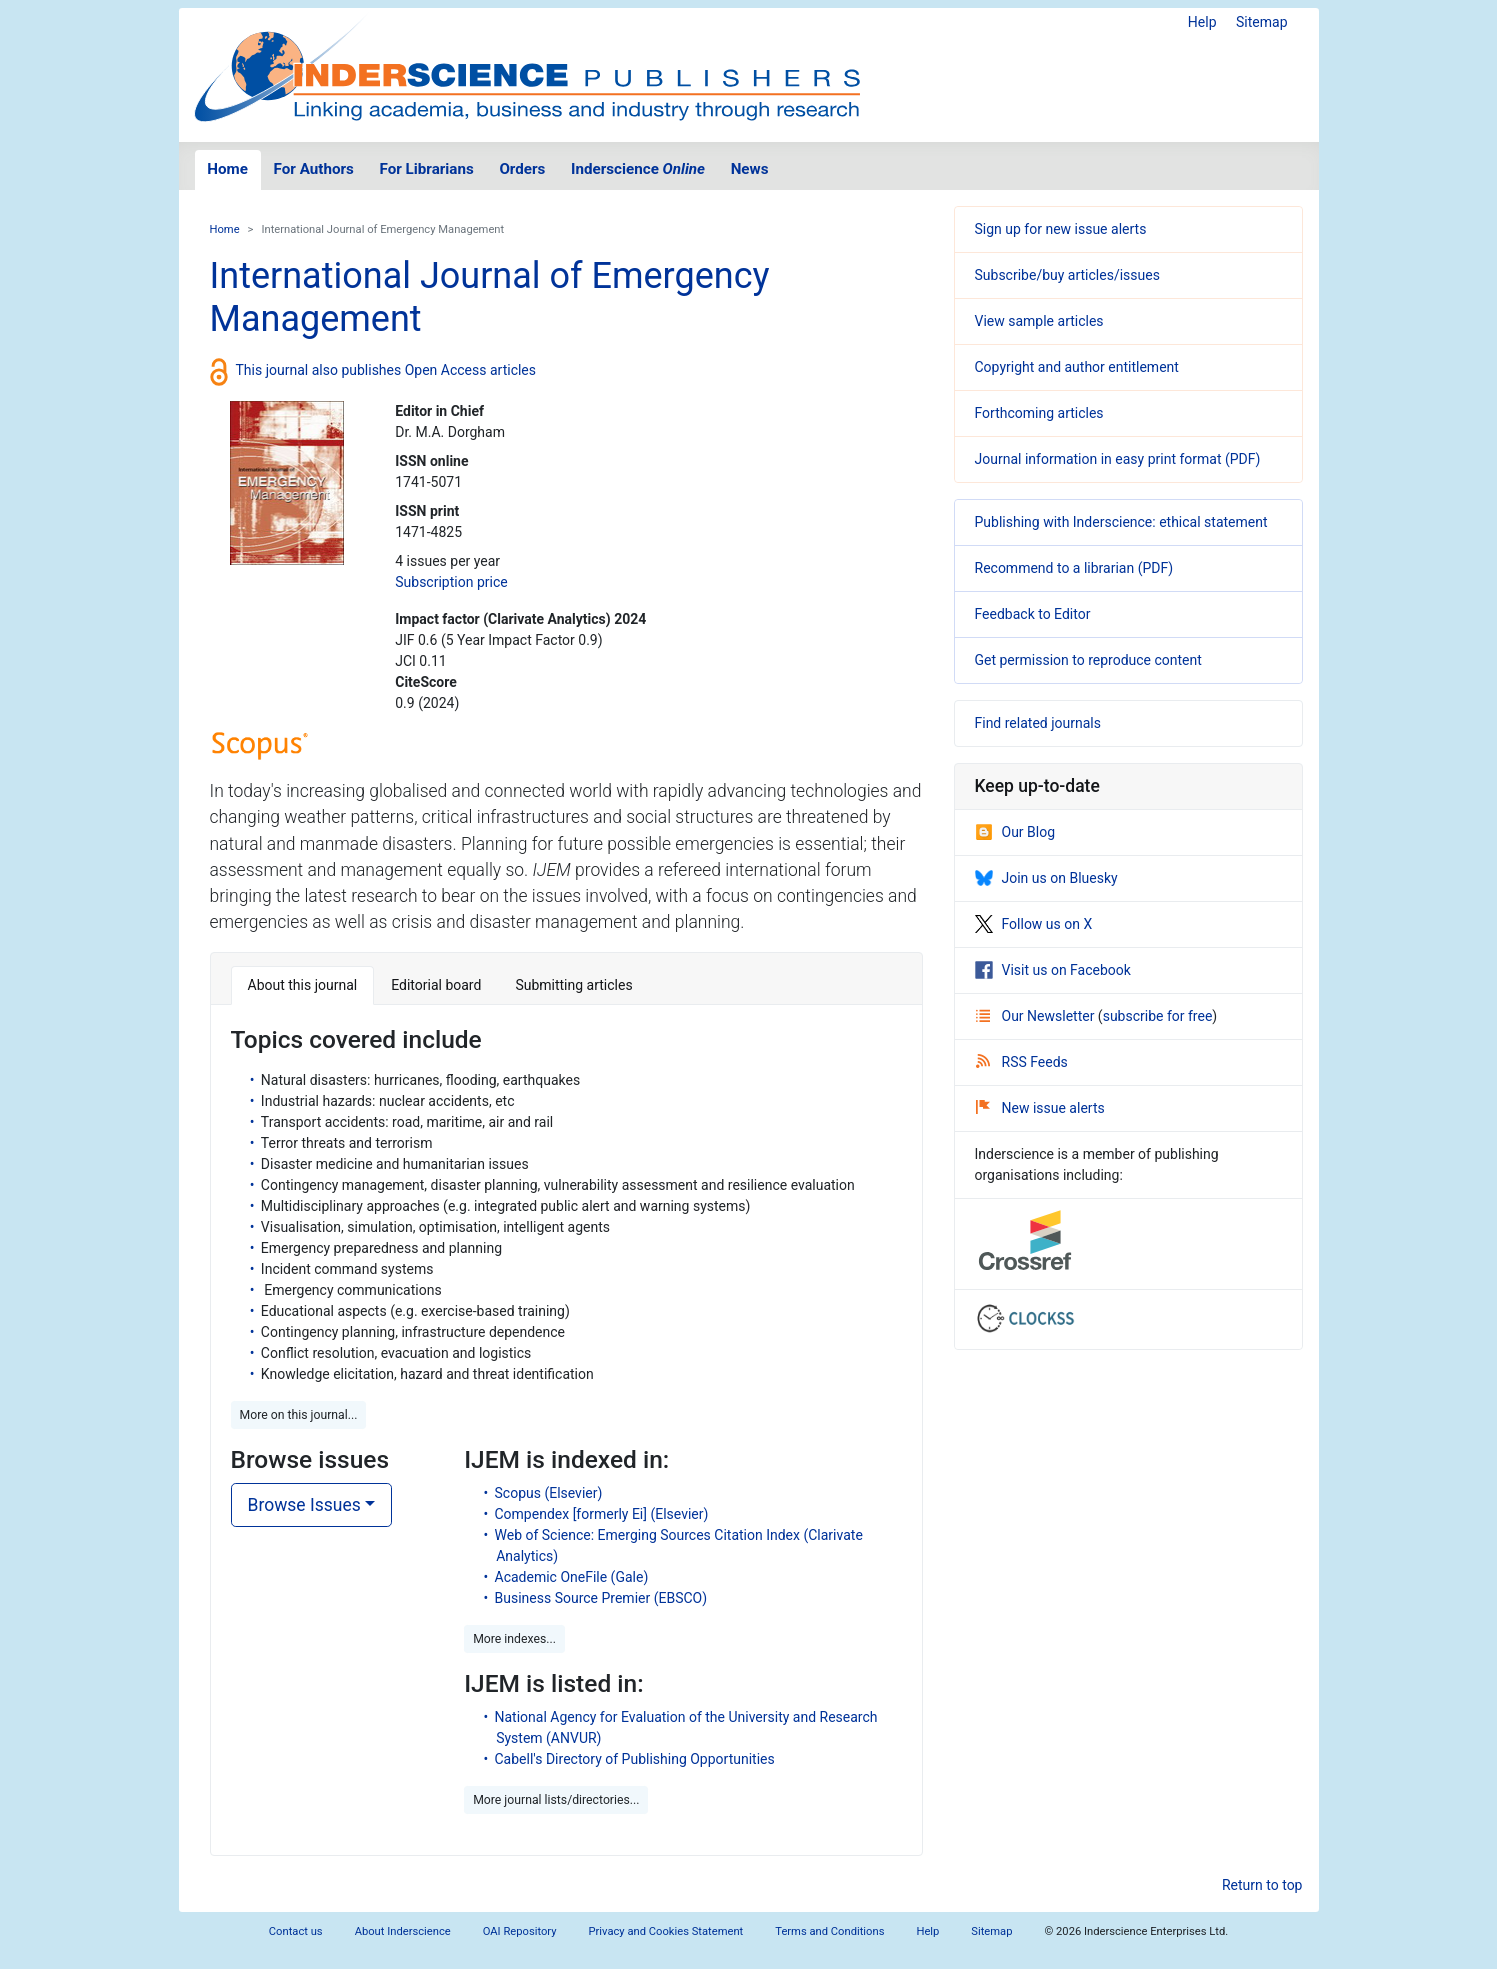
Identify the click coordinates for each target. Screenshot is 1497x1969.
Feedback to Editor (1033, 614)
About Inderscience (403, 1931)
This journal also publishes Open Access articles (386, 370)
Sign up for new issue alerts (1061, 229)
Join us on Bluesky (1046, 878)
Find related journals (1038, 723)
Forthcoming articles (1039, 413)
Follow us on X (1034, 924)
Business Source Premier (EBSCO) (601, 1598)
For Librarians (426, 169)
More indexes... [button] (514, 1639)
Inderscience (638, 169)
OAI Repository (520, 1931)
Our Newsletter (1037, 1016)
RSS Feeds (1022, 1062)
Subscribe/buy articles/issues (1067, 275)
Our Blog (1015, 832)
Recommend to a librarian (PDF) (1074, 568)
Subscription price (451, 582)
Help (1202, 22)
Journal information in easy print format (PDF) (1118, 459)
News (750, 169)
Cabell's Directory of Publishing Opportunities (635, 1759)
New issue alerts (1040, 1108)
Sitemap (1261, 22)
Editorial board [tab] (436, 985)
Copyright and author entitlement (1077, 367)
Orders (522, 169)
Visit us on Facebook (1053, 970)
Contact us (296, 1931)
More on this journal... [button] (299, 1415)
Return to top (1262, 1885)
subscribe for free (1158, 1016)
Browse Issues (304, 1505)
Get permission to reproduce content (1088, 660)
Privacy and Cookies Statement (666, 1931)
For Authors (314, 169)
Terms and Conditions (829, 1931)
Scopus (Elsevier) (549, 1493)
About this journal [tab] (303, 985)
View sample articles (1039, 321)
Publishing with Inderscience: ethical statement (1121, 522)
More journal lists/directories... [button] (556, 1800)
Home (227, 169)
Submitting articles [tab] (573, 985)
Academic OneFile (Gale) (572, 1577)
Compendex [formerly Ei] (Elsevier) (602, 1514)
